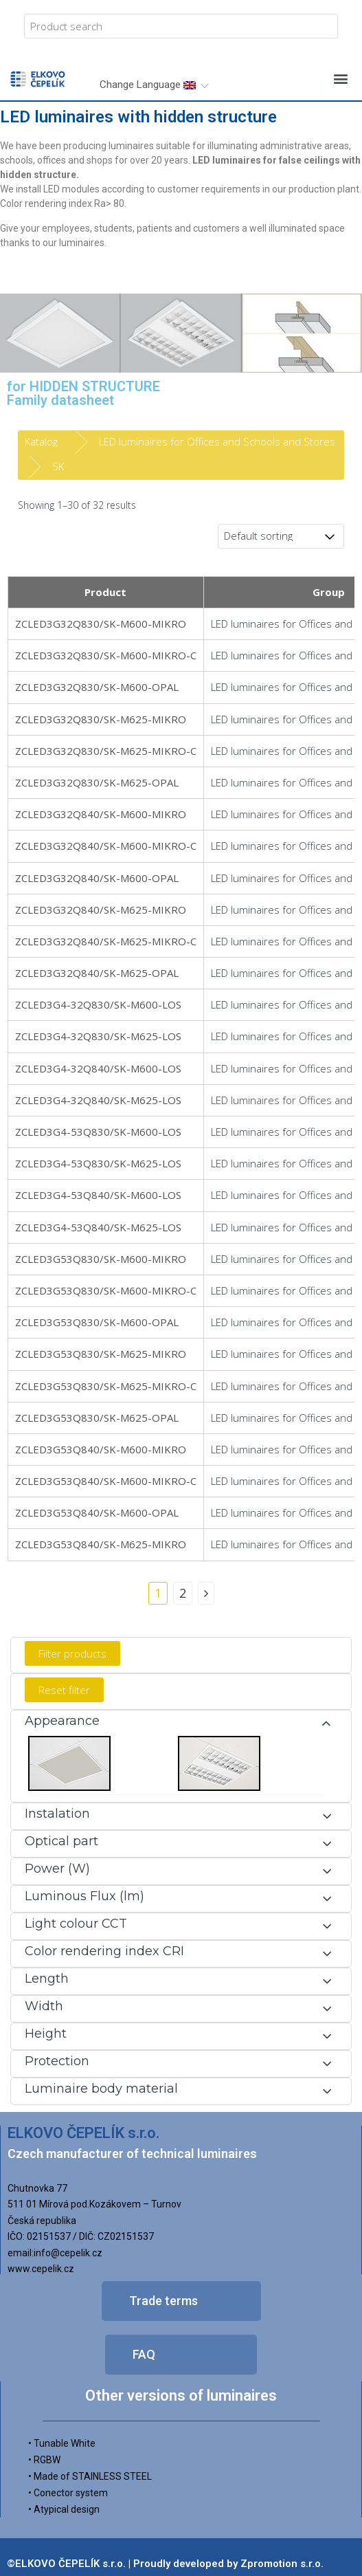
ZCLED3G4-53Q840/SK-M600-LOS (98, 1195)
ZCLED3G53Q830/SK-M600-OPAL (97, 1322)
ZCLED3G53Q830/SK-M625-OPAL (97, 1417)
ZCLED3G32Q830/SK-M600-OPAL (97, 687)
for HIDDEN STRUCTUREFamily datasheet (83, 393)
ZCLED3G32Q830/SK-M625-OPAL (97, 782)
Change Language (148, 84)
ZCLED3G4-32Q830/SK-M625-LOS (98, 1036)
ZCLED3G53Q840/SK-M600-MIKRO (100, 1449)
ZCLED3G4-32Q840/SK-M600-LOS (98, 1068)
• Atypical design (64, 2509)
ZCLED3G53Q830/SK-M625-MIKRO (100, 1354)
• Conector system (68, 2492)
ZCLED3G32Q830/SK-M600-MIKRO (100, 623)
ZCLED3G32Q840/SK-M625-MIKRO (100, 909)
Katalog (41, 441)
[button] (340, 78)
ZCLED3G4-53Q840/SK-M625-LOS (98, 1227)
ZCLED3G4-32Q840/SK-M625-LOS (98, 1100)
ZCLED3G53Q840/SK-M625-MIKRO (100, 1544)
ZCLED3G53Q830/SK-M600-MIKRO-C (105, 1290)
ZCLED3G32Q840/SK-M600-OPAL (97, 878)
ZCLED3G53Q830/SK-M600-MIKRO (100, 1259)
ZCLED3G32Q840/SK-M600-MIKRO (100, 814)
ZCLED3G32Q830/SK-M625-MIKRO (100, 719)
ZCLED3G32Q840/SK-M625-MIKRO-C (105, 941)
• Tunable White (61, 2443)
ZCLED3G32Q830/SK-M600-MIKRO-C (105, 655)
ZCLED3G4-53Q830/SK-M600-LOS (98, 1131)
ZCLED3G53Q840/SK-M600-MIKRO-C (105, 1481)
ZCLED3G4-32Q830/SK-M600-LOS (98, 1004)
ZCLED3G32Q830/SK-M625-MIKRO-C (105, 751)
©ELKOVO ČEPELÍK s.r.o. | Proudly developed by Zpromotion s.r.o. (165, 2563)
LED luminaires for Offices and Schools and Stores (217, 441)
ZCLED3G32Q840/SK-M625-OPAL (97, 973)
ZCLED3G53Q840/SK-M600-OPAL (97, 1512)
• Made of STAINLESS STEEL (90, 2476)
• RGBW (44, 2459)
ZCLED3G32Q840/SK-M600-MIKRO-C (105, 845)
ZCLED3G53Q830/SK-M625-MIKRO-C (105, 1386)
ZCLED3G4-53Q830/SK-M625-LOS (98, 1163)
